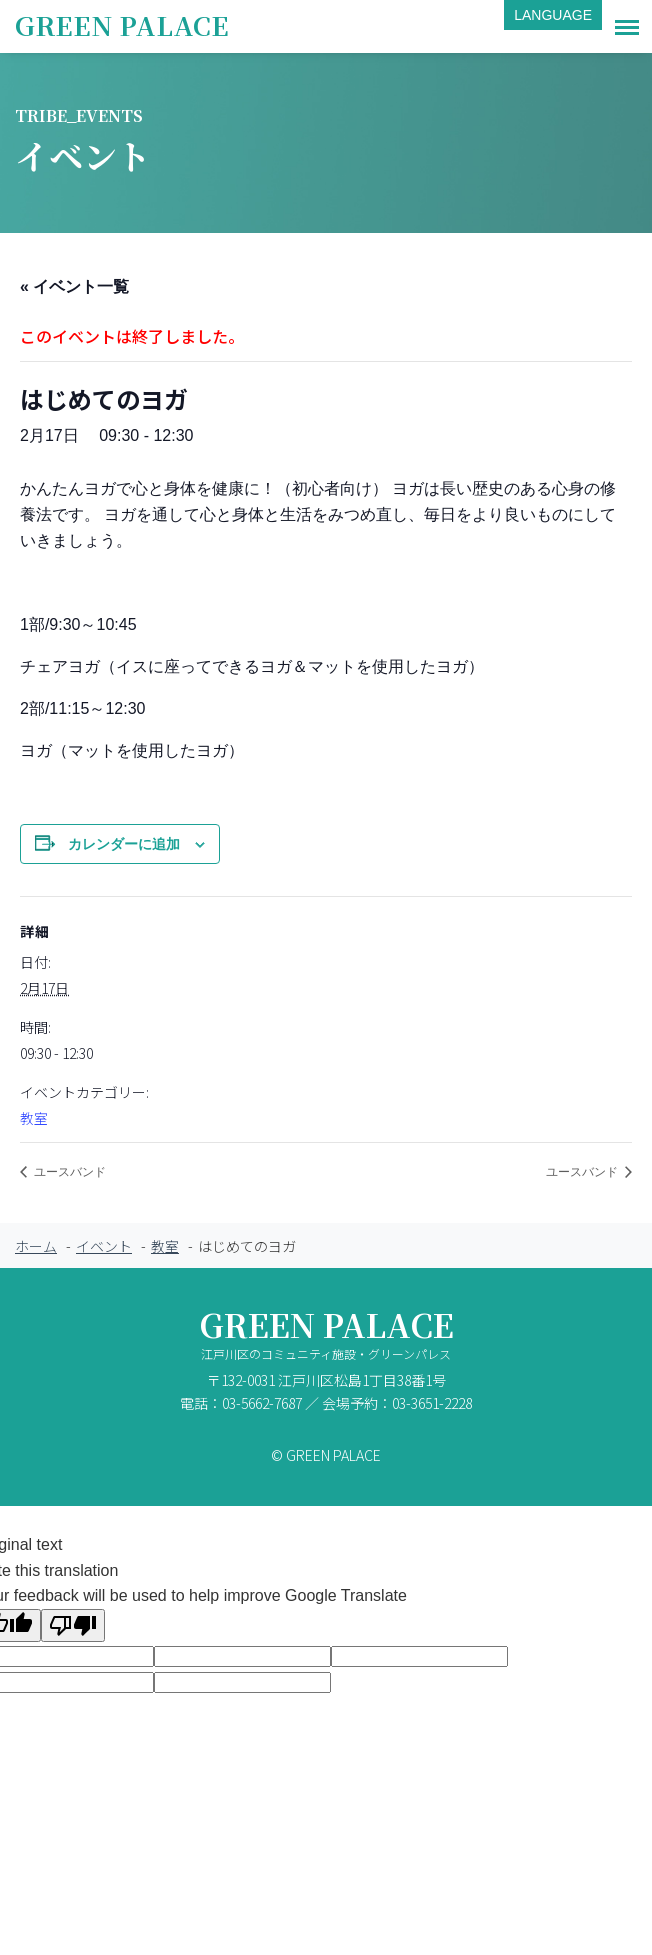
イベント (104, 1246)
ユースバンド (68, 1172)
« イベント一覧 (74, 286)
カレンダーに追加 (124, 844)
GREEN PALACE (122, 24)
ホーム (36, 1246)
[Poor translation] (73, 1625)
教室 (34, 1118)
